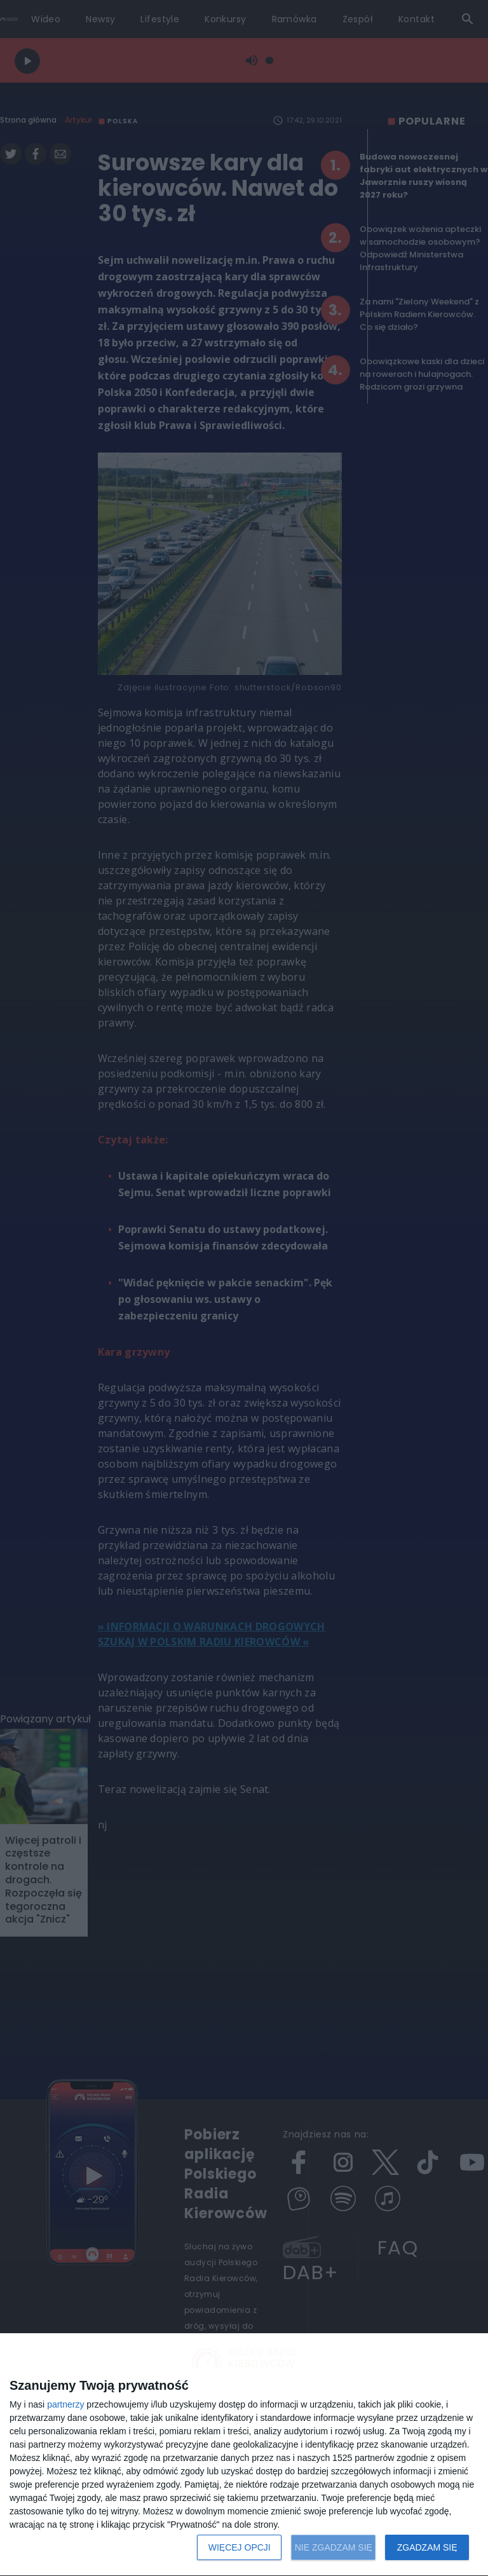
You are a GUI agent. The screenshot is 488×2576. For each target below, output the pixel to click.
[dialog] (244, 2455)
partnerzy (65, 2404)
